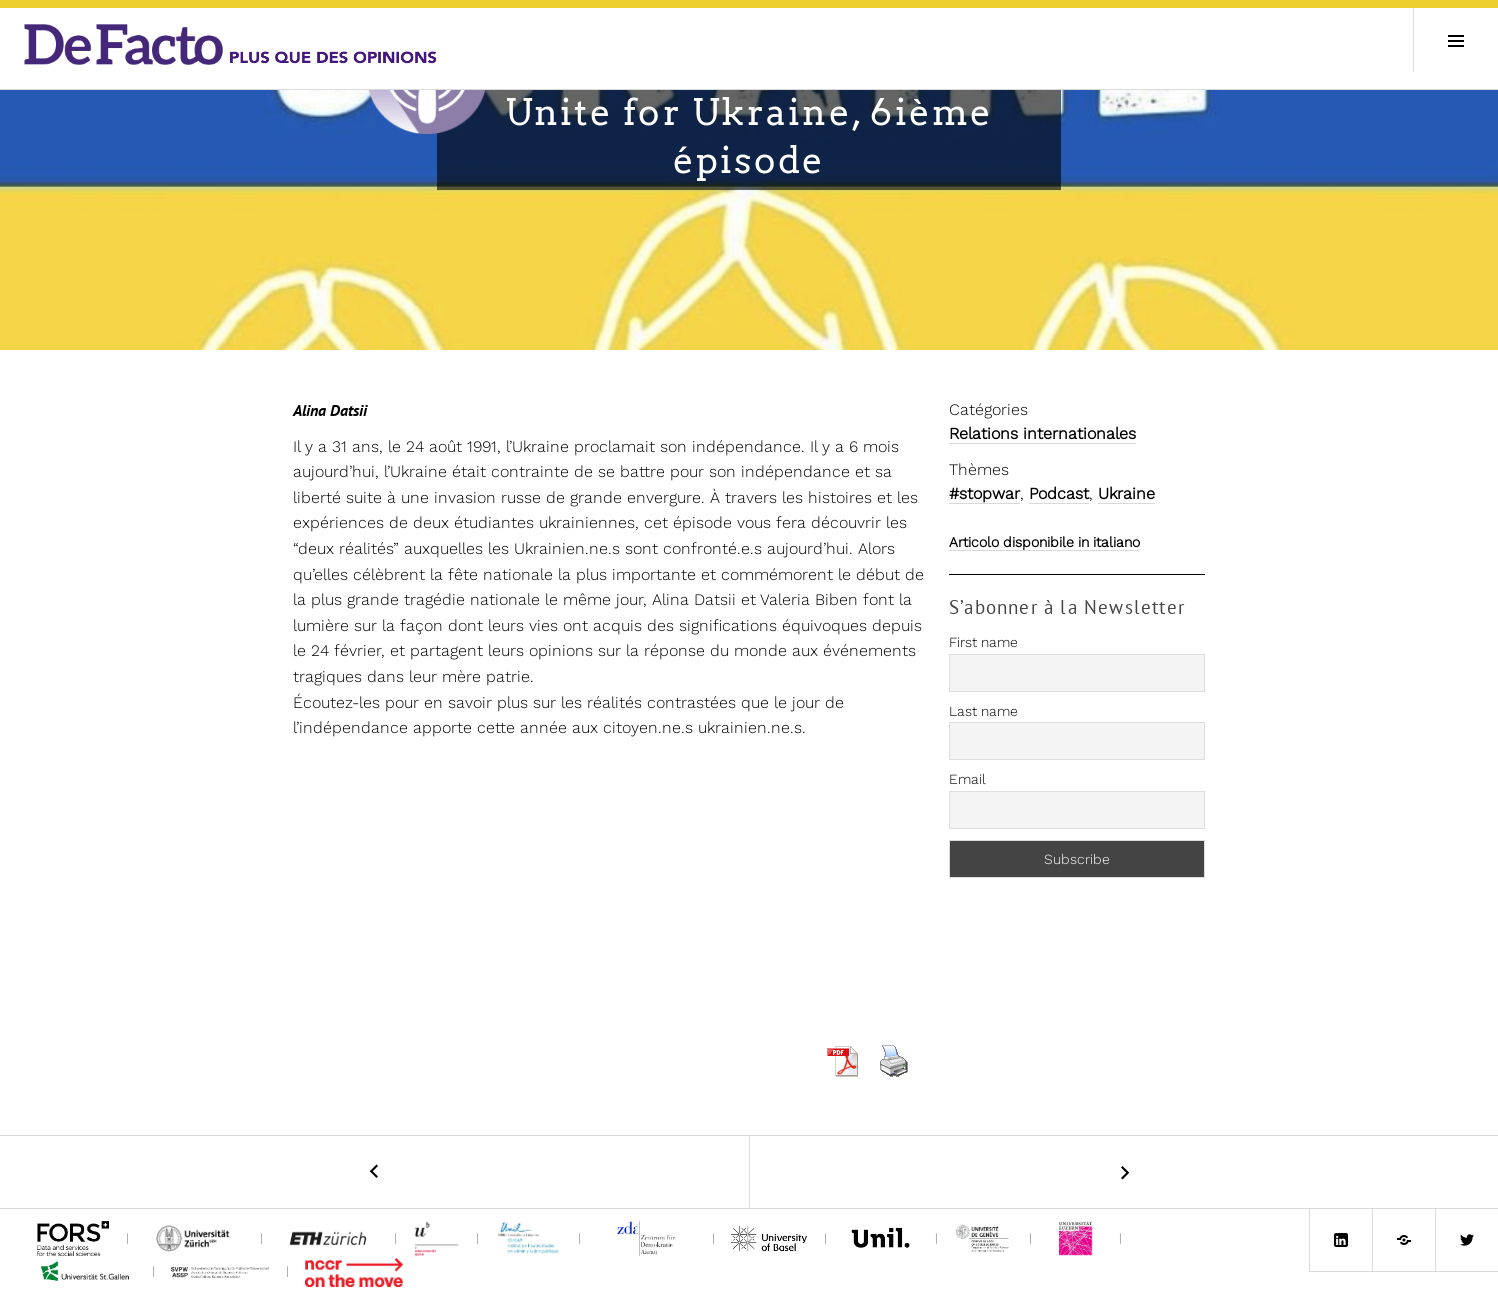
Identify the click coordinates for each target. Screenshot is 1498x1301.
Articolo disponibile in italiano (1044, 542)
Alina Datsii (330, 410)
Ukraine (1126, 493)
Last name (983, 711)
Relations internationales (1042, 433)
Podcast (1059, 493)
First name (983, 642)
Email (967, 779)
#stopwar (984, 493)
